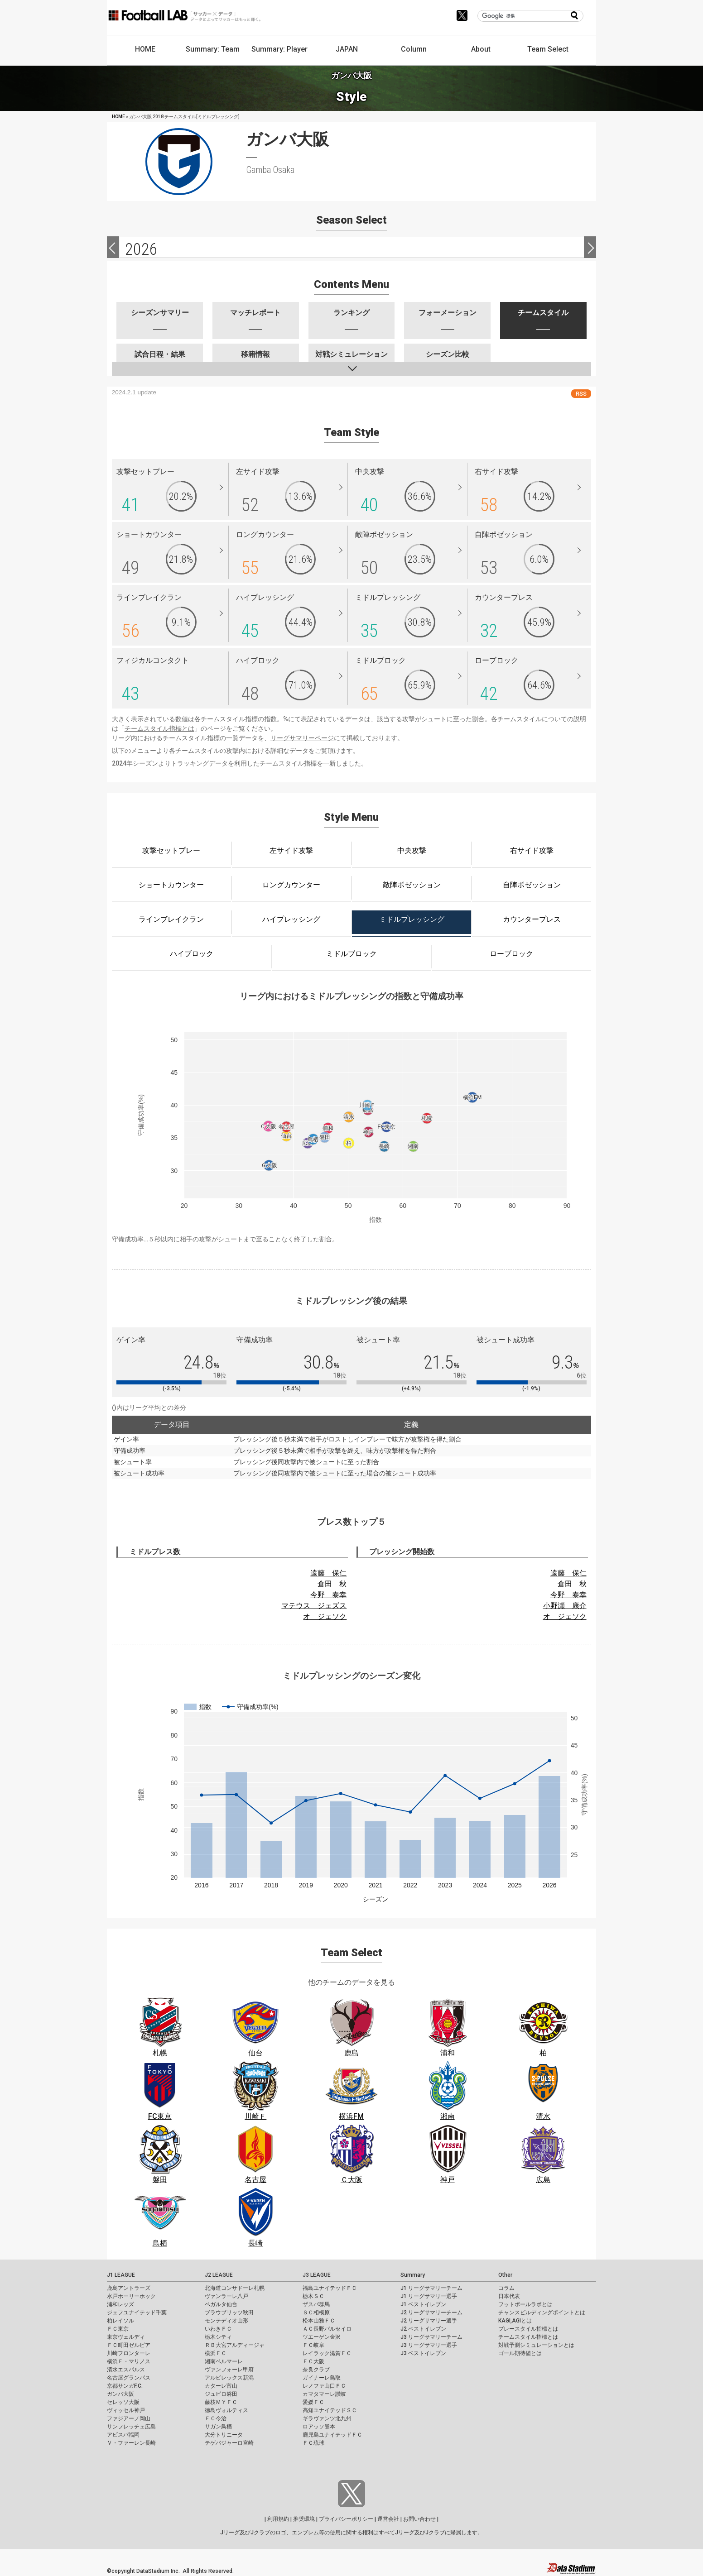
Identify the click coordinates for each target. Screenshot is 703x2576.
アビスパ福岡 (123, 2435)
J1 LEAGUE (121, 2275)
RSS (581, 393)
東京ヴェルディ (126, 2337)
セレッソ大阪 (123, 2402)
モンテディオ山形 (226, 2320)
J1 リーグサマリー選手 (428, 2296)
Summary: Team (213, 49)
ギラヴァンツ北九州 (327, 2418)
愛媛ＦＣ (313, 2402)
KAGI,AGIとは (515, 2320)
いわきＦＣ (218, 2329)
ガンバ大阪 (120, 2394)
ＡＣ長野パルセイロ (327, 2329)
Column (414, 49)
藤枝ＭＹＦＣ (221, 2402)
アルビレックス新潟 (229, 2378)
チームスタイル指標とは (159, 728)
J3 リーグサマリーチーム (431, 2337)
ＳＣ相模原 (316, 2312)
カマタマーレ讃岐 (324, 2394)
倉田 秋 (332, 1584)
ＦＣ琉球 (313, 2443)
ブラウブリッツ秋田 (229, 2312)
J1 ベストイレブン (423, 2304)
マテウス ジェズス (314, 1605)
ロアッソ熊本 (319, 2426)
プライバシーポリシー (346, 2519)
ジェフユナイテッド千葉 (137, 2312)
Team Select (547, 49)
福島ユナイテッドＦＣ (330, 2288)
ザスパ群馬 (316, 2304)
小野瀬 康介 (565, 1605)
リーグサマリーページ (302, 738)
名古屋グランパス (128, 2378)
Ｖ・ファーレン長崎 (131, 2443)
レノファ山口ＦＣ (324, 2386)
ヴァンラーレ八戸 (226, 2296)
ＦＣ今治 (215, 2418)
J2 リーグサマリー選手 (428, 2320)
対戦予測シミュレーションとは (536, 2345)
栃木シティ (218, 2337)
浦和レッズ (120, 2304)
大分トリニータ (224, 2435)
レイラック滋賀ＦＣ (327, 2353)
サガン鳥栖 (218, 2426)
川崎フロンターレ (128, 2353)
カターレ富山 (221, 2386)
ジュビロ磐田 (221, 2394)
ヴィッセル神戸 (126, 2410)
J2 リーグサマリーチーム (431, 2312)
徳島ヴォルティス (226, 2410)
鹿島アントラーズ (128, 2288)
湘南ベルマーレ (224, 2361)
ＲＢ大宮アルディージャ (235, 2345)
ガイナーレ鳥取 (322, 2378)
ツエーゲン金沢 (322, 2337)
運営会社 (388, 2519)
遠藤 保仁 (328, 1573)
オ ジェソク (325, 1616)
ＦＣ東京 (118, 2329)
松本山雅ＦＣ (319, 2320)
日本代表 (509, 2296)
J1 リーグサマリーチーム (431, 2288)
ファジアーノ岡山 (128, 2418)
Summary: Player (279, 49)
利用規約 (278, 2519)
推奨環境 (304, 2519)
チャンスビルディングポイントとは (541, 2312)
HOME (145, 49)
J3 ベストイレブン (423, 2353)
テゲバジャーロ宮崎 (229, 2443)
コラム (506, 2288)
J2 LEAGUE (219, 2275)
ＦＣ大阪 (313, 2361)
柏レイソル (120, 2320)
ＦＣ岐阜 (313, 2345)
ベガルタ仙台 (221, 2304)
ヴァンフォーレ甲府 (229, 2369)
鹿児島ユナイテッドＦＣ (332, 2435)
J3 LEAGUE (317, 2275)
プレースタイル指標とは (528, 2329)
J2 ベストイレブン (423, 2329)
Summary (412, 2275)
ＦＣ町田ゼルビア (128, 2345)
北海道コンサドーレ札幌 (235, 2288)
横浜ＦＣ (215, 2353)
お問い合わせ (419, 2519)
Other (505, 2275)
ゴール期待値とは (520, 2353)
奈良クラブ (316, 2369)
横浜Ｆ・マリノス (128, 2361)
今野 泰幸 (328, 1594)
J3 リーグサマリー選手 (428, 2345)
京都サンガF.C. (125, 2386)
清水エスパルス (126, 2369)
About (481, 49)
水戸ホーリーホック (131, 2296)
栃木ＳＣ (313, 2296)
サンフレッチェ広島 (131, 2426)
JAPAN (347, 49)
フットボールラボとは (525, 2304)
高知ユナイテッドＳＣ (330, 2410)
